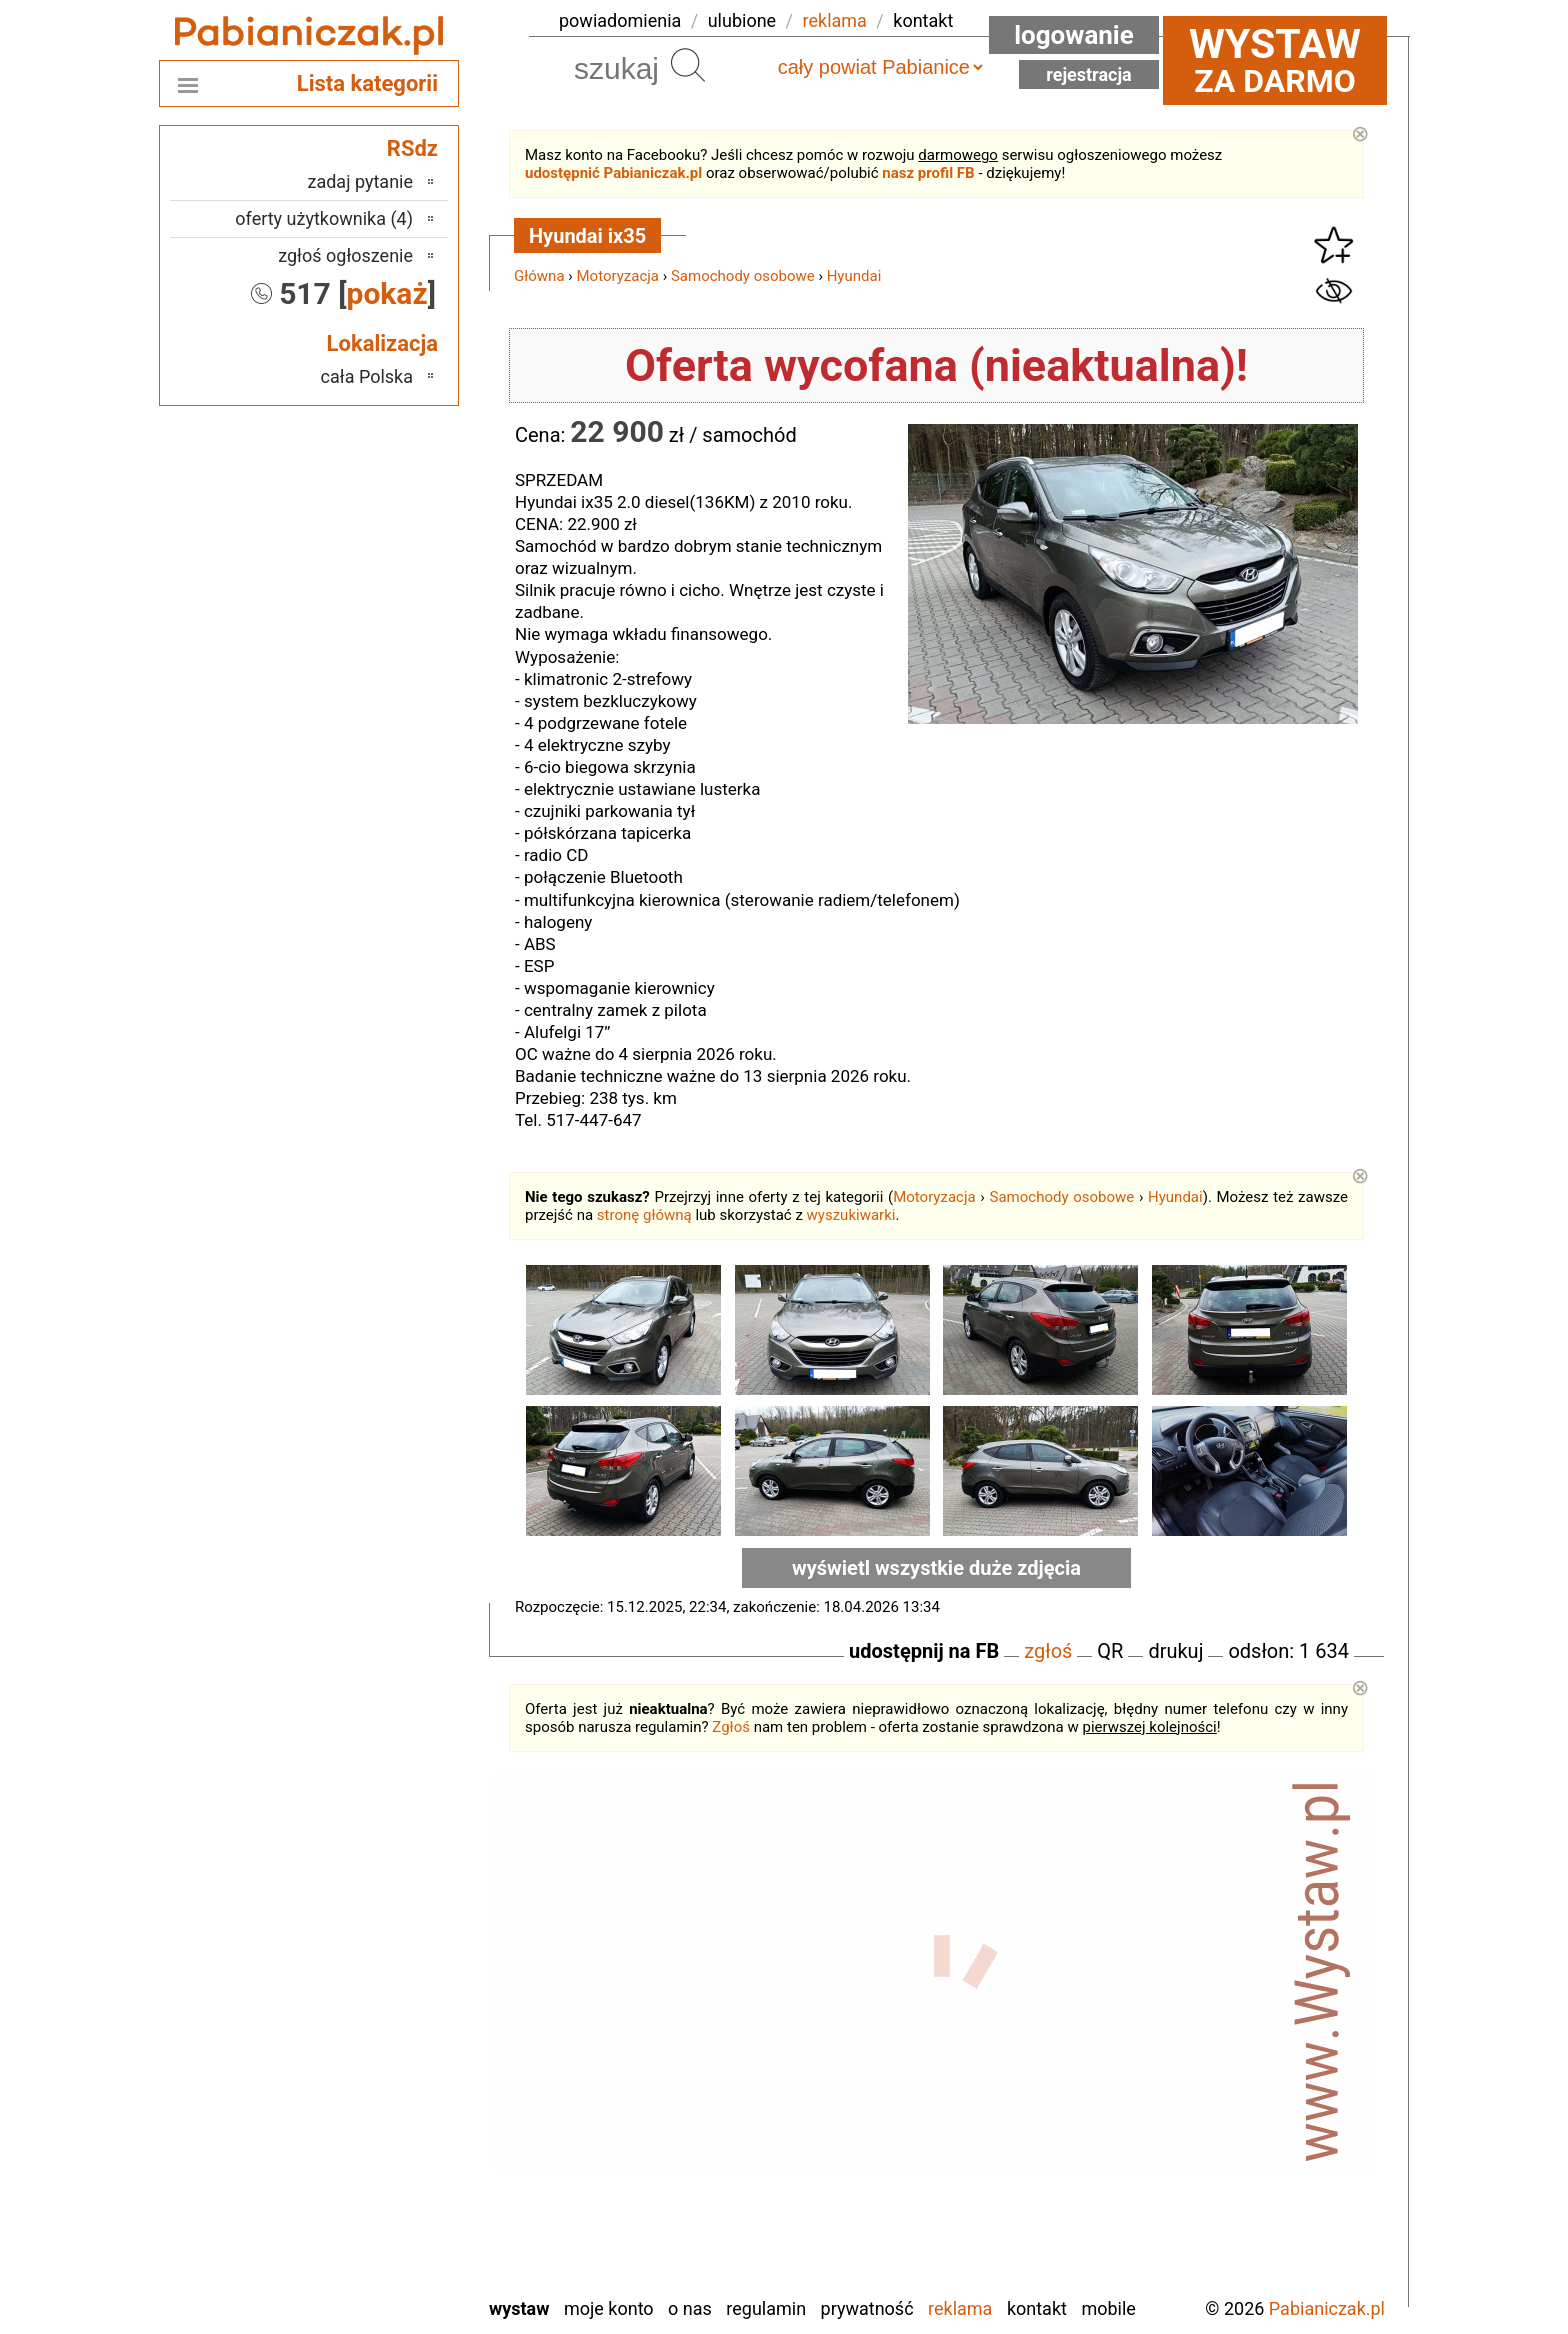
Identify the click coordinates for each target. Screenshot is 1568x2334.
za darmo (1275, 60)
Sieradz (385, 2144)
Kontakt (1037, 2308)
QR (1110, 1651)
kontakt (923, 20)
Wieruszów (373, 2252)
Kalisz (390, 2036)
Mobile (1108, 2308)
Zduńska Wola (361, 2279)
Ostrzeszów (370, 2063)
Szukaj (688, 65)
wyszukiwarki (851, 1215)
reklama (835, 20)
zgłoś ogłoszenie (345, 255)
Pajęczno (379, 2090)
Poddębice (374, 2117)
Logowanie (1074, 35)
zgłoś (1048, 1651)
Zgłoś (731, 1727)
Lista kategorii (367, 83)
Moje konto (609, 2308)
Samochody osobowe (743, 276)
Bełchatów (374, 1955)
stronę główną (644, 1215)
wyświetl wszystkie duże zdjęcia (936, 1568)
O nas (690, 2308)
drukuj (1175, 1651)
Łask (395, 1982)
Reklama (960, 2308)
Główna (539, 276)
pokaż (387, 293)
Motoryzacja (618, 276)
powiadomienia (620, 20)
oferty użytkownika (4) (324, 218)
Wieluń (388, 2225)
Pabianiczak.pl (1327, 2308)
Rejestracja (1089, 74)
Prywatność (867, 2308)
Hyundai (854, 276)
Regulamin (766, 2308)
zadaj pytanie (360, 181)
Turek (393, 2198)
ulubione (742, 20)
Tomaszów (373, 2171)
